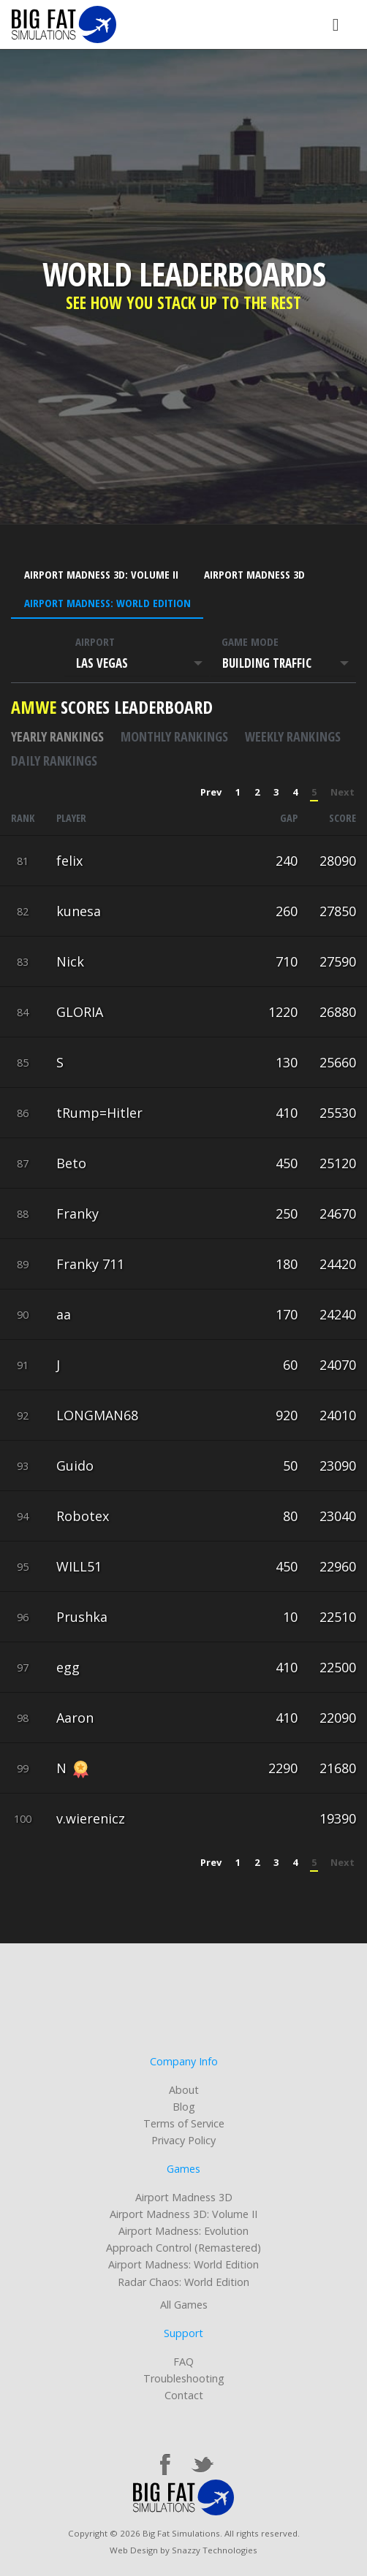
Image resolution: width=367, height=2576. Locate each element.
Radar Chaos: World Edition (183, 2282)
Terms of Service (183, 2123)
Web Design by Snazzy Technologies (183, 2550)
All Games (184, 2305)
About (184, 2090)
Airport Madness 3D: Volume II (101, 574)
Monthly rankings (174, 736)
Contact (183, 2395)
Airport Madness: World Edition (107, 602)
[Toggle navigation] (335, 24)
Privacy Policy (183, 2140)
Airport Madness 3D (254, 574)
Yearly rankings (57, 736)
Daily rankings (54, 760)
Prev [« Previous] (211, 792)
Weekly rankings (293, 736)
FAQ (183, 2362)
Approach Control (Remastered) (183, 2248)
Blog (184, 2107)
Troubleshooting (183, 2378)
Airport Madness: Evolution (183, 2231)
